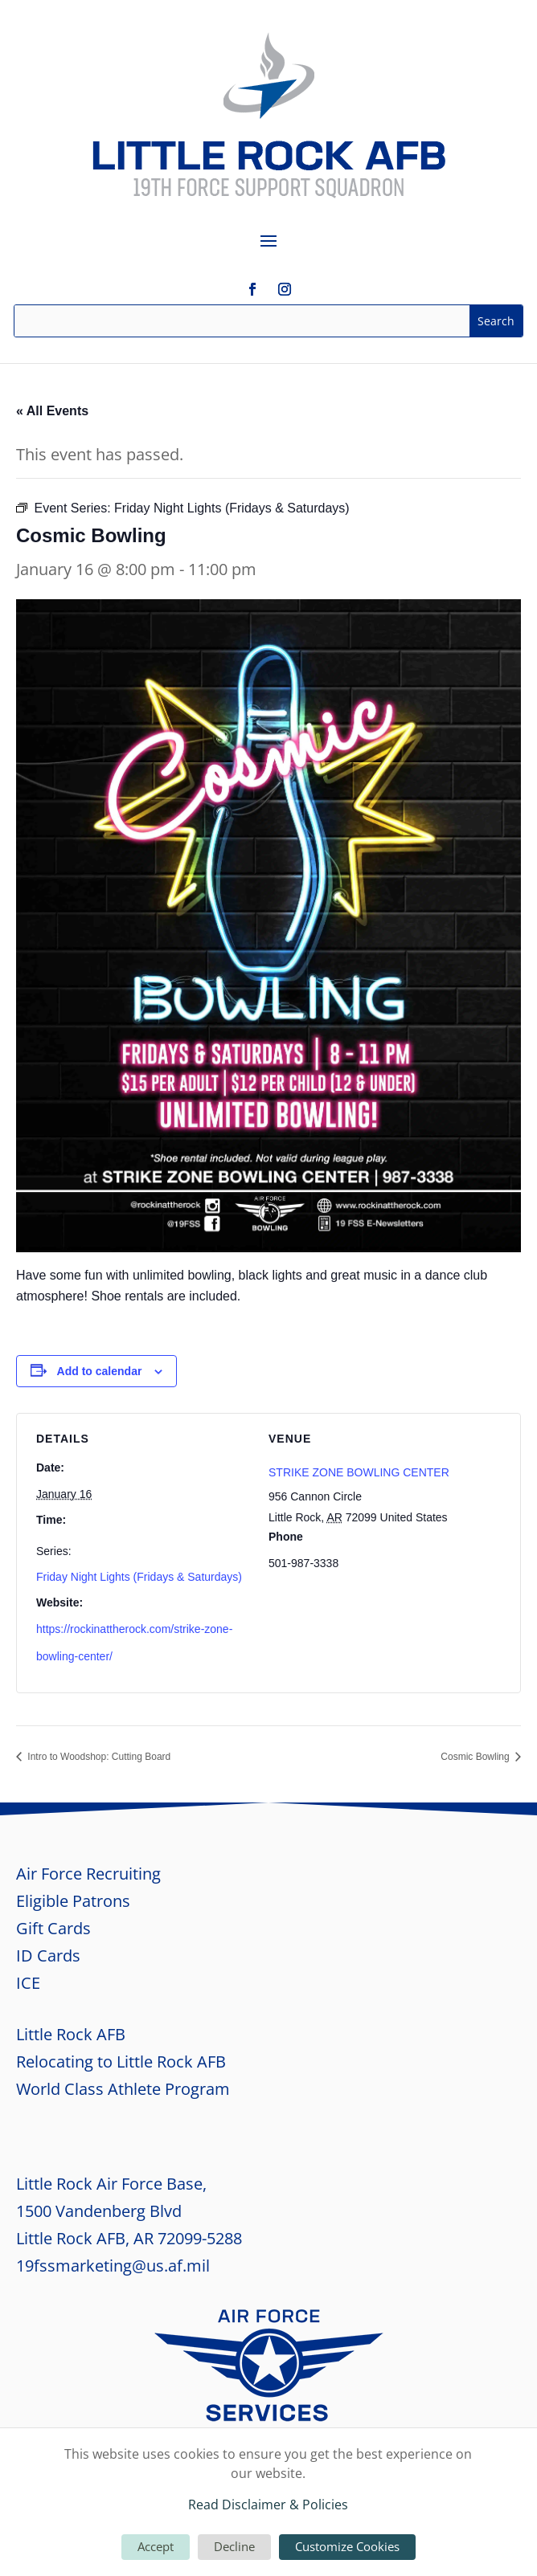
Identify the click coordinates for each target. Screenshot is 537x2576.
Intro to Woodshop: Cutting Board (97, 1756)
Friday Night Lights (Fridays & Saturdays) (139, 1576)
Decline (234, 2546)
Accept (155, 2546)
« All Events (52, 411)
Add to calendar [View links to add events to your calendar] (99, 1371)
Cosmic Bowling (476, 1756)
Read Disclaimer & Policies (268, 2504)
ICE (28, 1983)
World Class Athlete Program (123, 2089)
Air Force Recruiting (88, 1873)
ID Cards (48, 1955)
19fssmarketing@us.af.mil (113, 2265)
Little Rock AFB (70, 2034)
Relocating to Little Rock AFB (121, 2061)
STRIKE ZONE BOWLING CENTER (358, 1472)
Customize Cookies (347, 2546)
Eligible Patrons (73, 1901)
